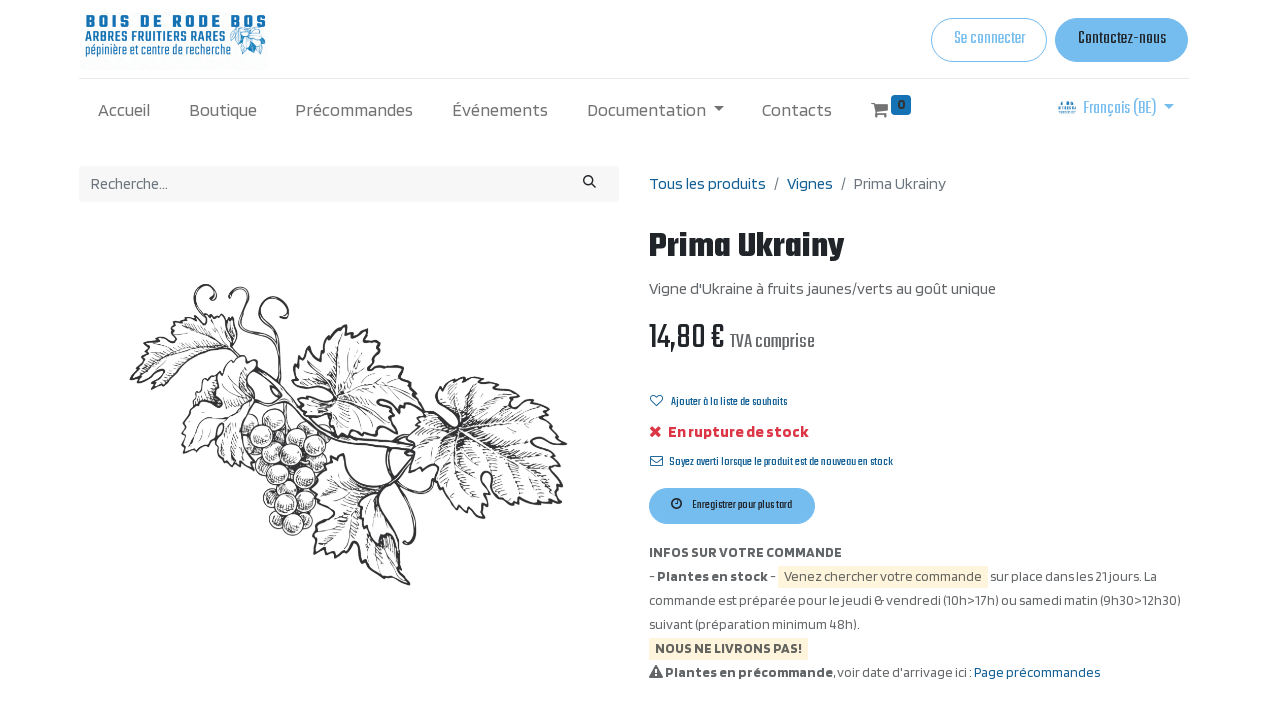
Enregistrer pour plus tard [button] (731, 505)
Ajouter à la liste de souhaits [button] (718, 402)
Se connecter (989, 39)
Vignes (810, 183)
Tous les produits (707, 183)
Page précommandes (1037, 672)
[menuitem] (124, 109)
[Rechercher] (589, 184)
